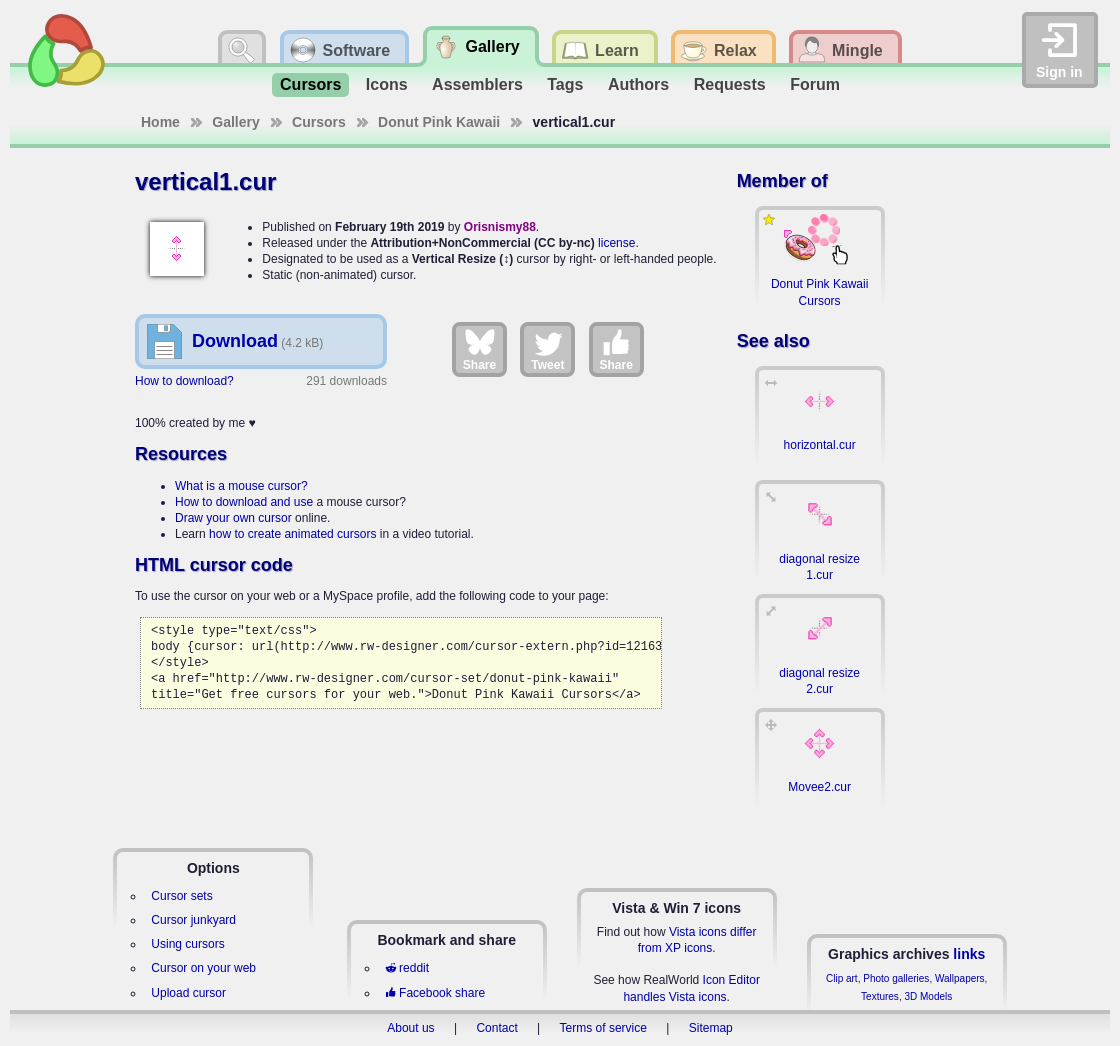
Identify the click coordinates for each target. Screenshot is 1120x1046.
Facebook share (435, 993)
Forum (815, 84)
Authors (638, 84)
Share (479, 349)
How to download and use (244, 502)
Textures (880, 996)
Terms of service (603, 1028)
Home (160, 122)
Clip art (842, 978)
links (969, 954)
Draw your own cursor (233, 518)
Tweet (547, 349)
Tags (565, 84)
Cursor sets (181, 896)
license (616, 243)
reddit (407, 968)
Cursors (310, 84)
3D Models (928, 996)
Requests (730, 84)
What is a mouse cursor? (241, 486)
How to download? (184, 381)
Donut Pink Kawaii (439, 122)
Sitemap (711, 1028)
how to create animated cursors (292, 534)
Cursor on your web (203, 968)
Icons (387, 84)
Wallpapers (960, 978)
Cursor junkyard (193, 920)
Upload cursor (188, 993)
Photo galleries (896, 978)
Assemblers (477, 84)
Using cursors (187, 944)
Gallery (235, 122)
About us (410, 1028)
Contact (496, 1028)
